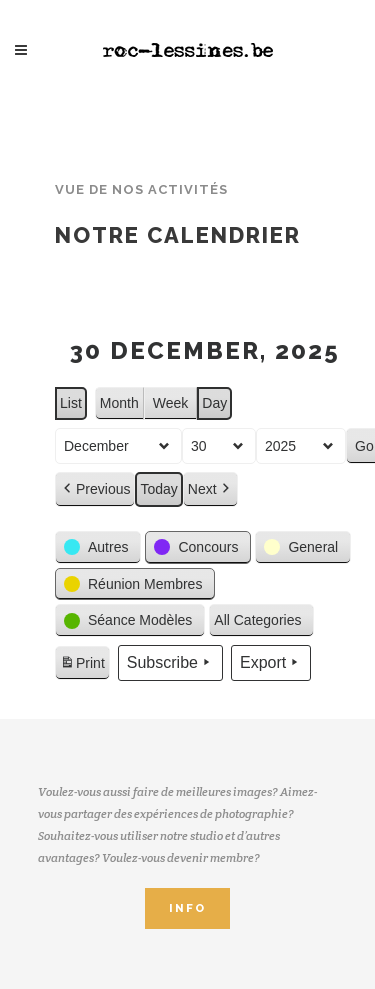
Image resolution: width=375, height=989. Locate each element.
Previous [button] (95, 490)
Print (82, 666)
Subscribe (170, 663)
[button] (98, 547)
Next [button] (210, 490)
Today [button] (158, 490)
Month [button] (119, 403)
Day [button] (214, 403)
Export (271, 663)
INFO (187, 908)
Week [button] (171, 403)
